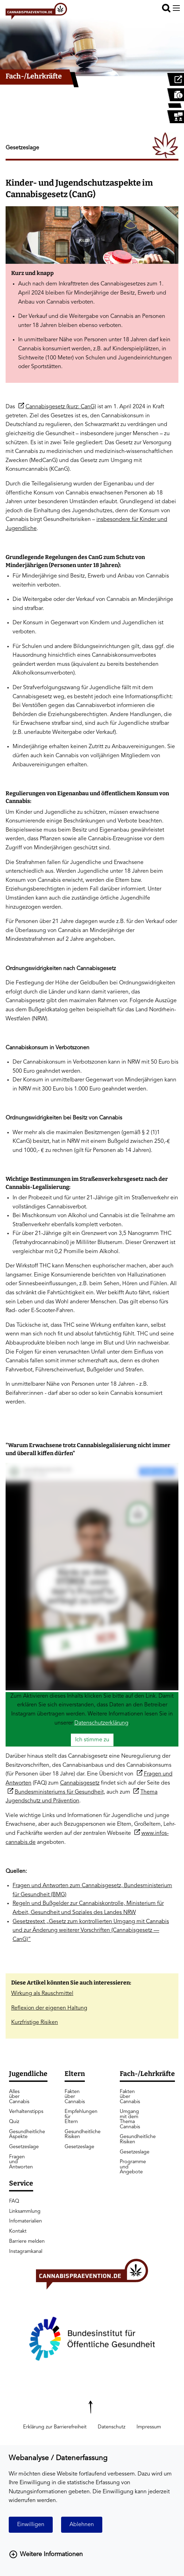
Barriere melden (27, 2241)
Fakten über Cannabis (75, 2097)
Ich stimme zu (92, 1740)
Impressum (149, 2427)
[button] (166, 8)
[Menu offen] (176, 8)
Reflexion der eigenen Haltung (49, 2008)
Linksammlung (25, 2211)
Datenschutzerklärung (101, 1723)
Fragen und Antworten (20, 2162)
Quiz (14, 2121)
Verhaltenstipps (20, 2111)
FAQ (14, 2201)
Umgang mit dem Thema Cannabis (130, 2119)
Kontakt (18, 2231)
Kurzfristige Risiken (34, 2022)
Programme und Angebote (133, 2167)
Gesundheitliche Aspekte (20, 2134)
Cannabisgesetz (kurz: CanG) (60, 407)
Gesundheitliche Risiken (76, 2134)
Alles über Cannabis (19, 2097)
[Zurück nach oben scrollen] (92, 2403)
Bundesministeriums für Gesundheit (59, 1792)
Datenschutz (111, 2427)
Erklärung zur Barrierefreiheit (55, 2427)
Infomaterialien (25, 2221)
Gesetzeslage (20, 2147)
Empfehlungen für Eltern (76, 2116)
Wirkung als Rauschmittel (42, 1993)
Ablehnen (81, 2524)
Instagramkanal (25, 2251)
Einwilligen (30, 2524)
